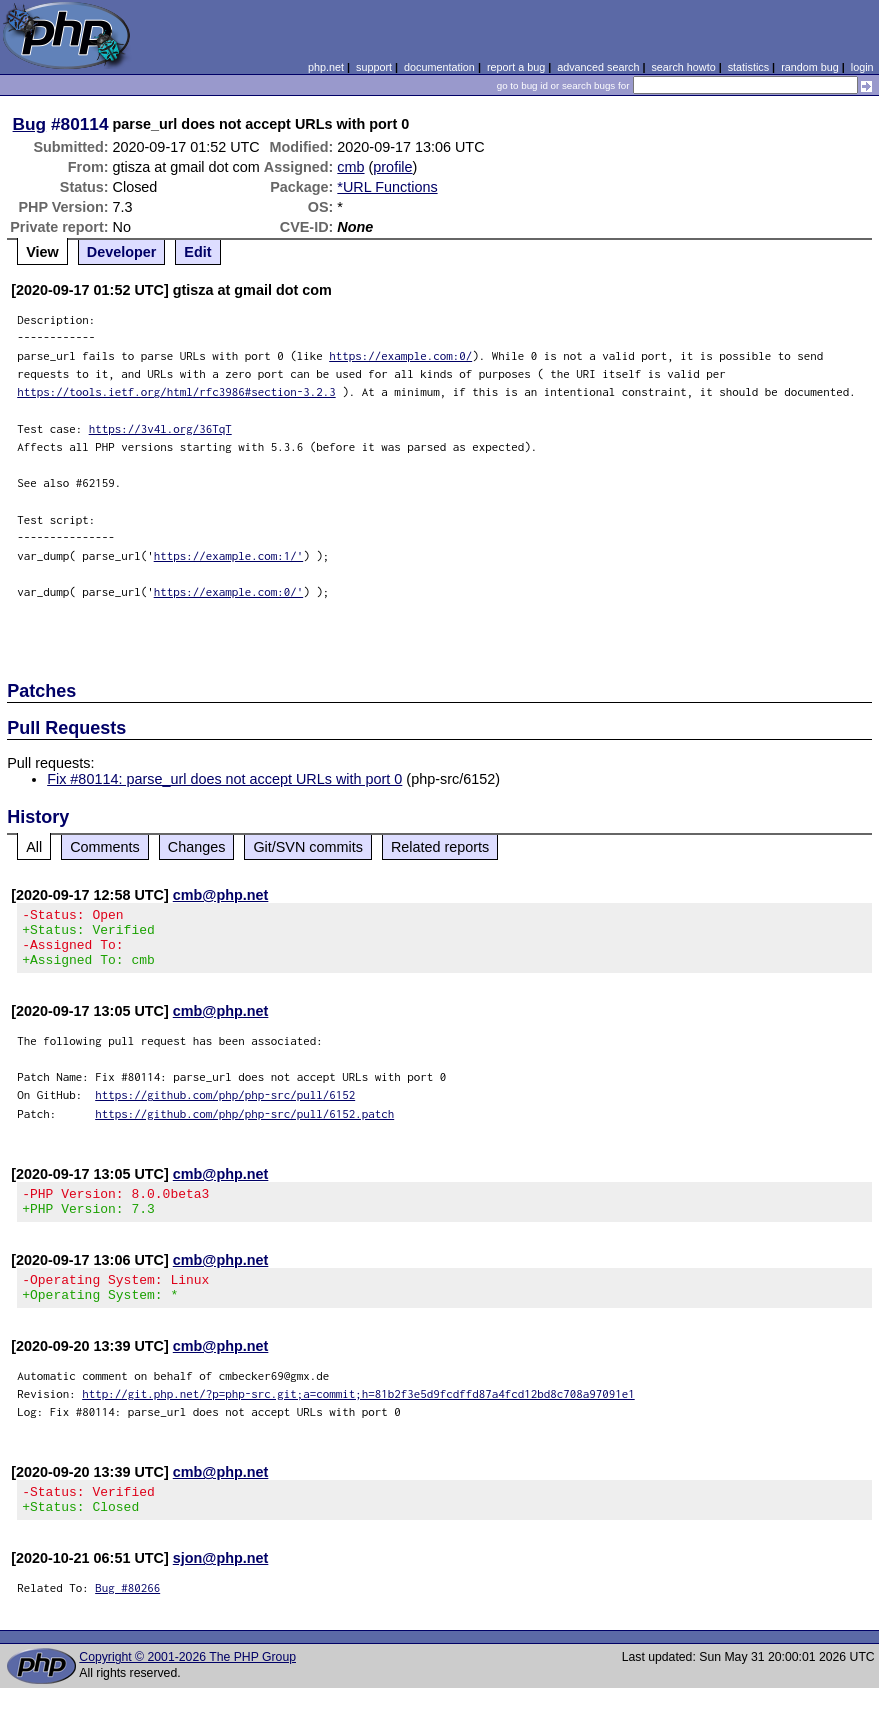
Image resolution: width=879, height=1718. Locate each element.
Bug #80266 (127, 1617)
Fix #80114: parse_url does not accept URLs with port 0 (224, 779)
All (34, 847)
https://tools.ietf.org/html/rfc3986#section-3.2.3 (176, 391)
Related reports (440, 847)
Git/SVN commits (308, 847)
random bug (810, 67)
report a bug (516, 67)
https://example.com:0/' (229, 591)
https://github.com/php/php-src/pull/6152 (225, 1106)
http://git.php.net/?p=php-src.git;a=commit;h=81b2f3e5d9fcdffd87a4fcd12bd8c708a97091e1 (358, 1417)
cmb (350, 167)
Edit (197, 252)
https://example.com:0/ (400, 355)
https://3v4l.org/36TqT (160, 428)
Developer (122, 252)
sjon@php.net (221, 1588)
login (862, 67)
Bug (30, 124)
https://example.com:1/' (229, 555)
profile (392, 167)
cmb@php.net (221, 895)
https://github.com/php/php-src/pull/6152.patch (244, 1125)
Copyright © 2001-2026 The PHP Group (187, 1687)
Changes (197, 847)
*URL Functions (387, 187)
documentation (439, 67)
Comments (105, 847)
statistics (748, 67)
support (374, 67)
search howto (683, 67)
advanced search (598, 67)
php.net (326, 67)
